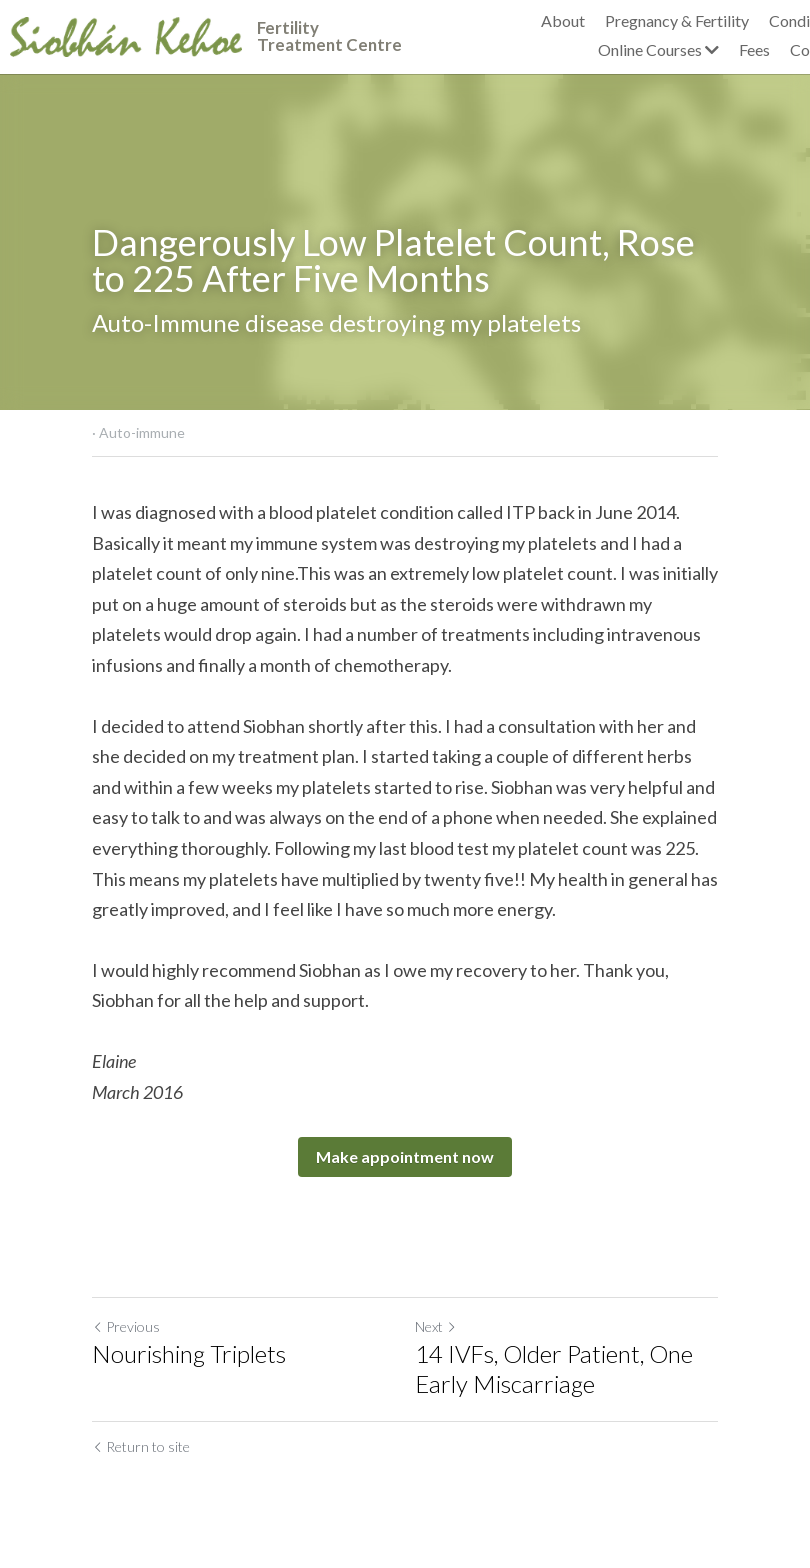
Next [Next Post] (436, 1326)
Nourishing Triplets (189, 1353)
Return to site (141, 1446)
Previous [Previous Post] (126, 1326)
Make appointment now (405, 1156)
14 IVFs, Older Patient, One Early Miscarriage (554, 1368)
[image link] (126, 34)
